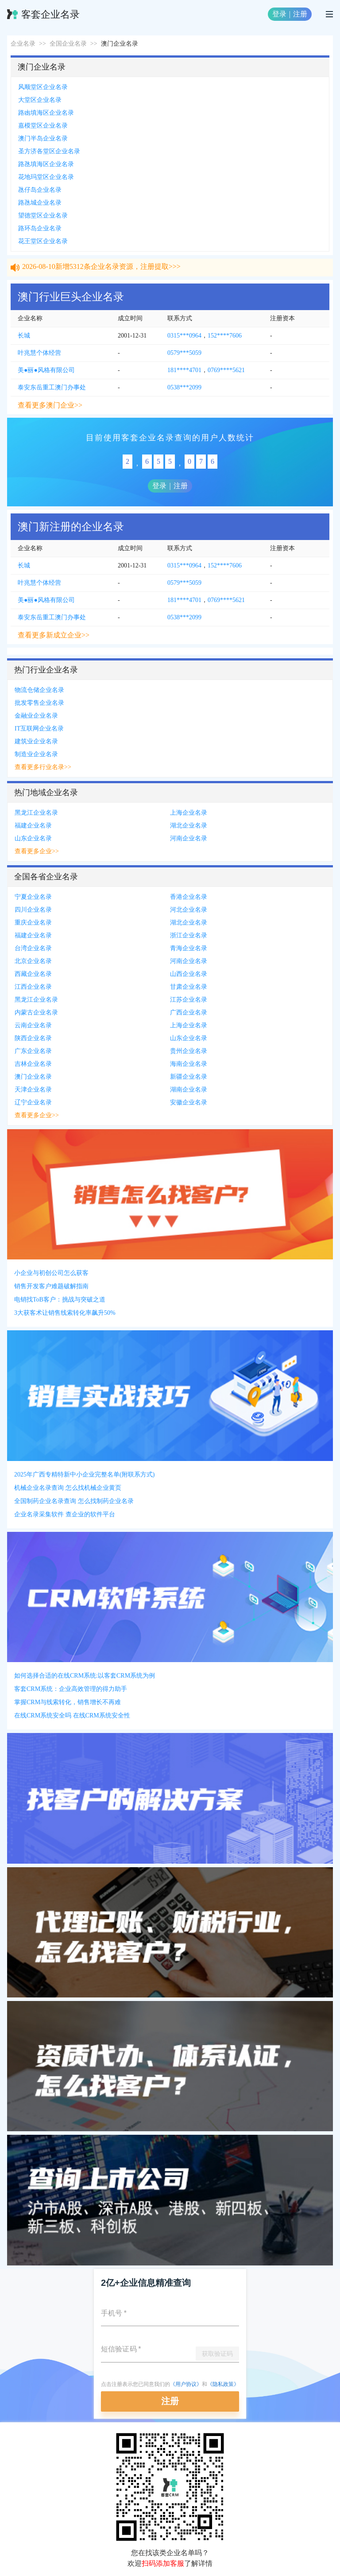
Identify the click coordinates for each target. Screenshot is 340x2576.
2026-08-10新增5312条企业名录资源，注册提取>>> (101, 270)
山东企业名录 (33, 838)
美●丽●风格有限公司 (46, 370)
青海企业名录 (188, 948)
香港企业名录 (188, 897)
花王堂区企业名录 (43, 241)
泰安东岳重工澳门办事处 (52, 387)
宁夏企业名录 (33, 897)
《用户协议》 (186, 2384)
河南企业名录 (188, 838)
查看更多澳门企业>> (50, 405)
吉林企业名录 (33, 1064)
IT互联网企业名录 (39, 728)
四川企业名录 (33, 909)
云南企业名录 (33, 1025)
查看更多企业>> (37, 851)
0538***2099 (184, 387)
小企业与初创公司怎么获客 (51, 1273)
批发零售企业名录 (39, 702)
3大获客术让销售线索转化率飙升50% (65, 1312)
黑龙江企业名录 (36, 812)
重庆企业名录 (33, 922)
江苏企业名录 (188, 999)
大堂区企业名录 (40, 100)
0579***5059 (184, 353)
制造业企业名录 (36, 754)
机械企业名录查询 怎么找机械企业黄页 (67, 1487)
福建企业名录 (33, 825)
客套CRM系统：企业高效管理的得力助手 (70, 1689)
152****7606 (225, 335)
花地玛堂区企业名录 (46, 177)
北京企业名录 (33, 961)
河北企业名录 (188, 909)
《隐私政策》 (223, 2384)
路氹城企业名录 (40, 202)
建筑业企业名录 (36, 741)
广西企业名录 (188, 1012)
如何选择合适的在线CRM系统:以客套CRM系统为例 (84, 1675)
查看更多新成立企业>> (53, 635)
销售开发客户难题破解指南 (51, 1286)
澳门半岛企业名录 (43, 138)
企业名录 (23, 43)
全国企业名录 (68, 43)
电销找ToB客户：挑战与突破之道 (59, 1299)
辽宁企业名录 (33, 1102)
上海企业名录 (188, 812)
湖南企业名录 (188, 1089)
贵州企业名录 (188, 1051)
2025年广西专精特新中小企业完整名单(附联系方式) (84, 1474)
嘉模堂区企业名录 (43, 125)
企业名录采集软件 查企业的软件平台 (64, 1514)
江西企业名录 (33, 986)
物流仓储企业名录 (39, 690)
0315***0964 (184, 335)
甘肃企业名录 (188, 986)
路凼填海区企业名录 (46, 112)
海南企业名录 (188, 1064)
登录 (279, 14)
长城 (24, 335)
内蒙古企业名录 (36, 1012)
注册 (300, 14)
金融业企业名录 (36, 715)
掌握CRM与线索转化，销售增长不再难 (67, 1702)
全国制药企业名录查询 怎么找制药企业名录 (74, 1501)
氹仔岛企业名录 (40, 189)
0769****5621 (226, 370)
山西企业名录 (188, 974)
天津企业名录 (33, 1089)
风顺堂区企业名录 (43, 87)
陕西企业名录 (33, 1038)
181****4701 (184, 370)
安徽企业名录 (188, 1102)
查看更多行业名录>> (43, 767)
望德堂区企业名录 (43, 215)
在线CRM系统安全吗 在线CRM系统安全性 (72, 1715)
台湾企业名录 (33, 948)
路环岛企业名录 (40, 228)
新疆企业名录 (188, 1076)
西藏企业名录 (33, 974)
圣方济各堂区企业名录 (49, 151)
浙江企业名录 (188, 935)
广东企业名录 (33, 1051)
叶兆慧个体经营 (39, 353)
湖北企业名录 (188, 825)
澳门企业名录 (33, 1076)
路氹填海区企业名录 (46, 164)
